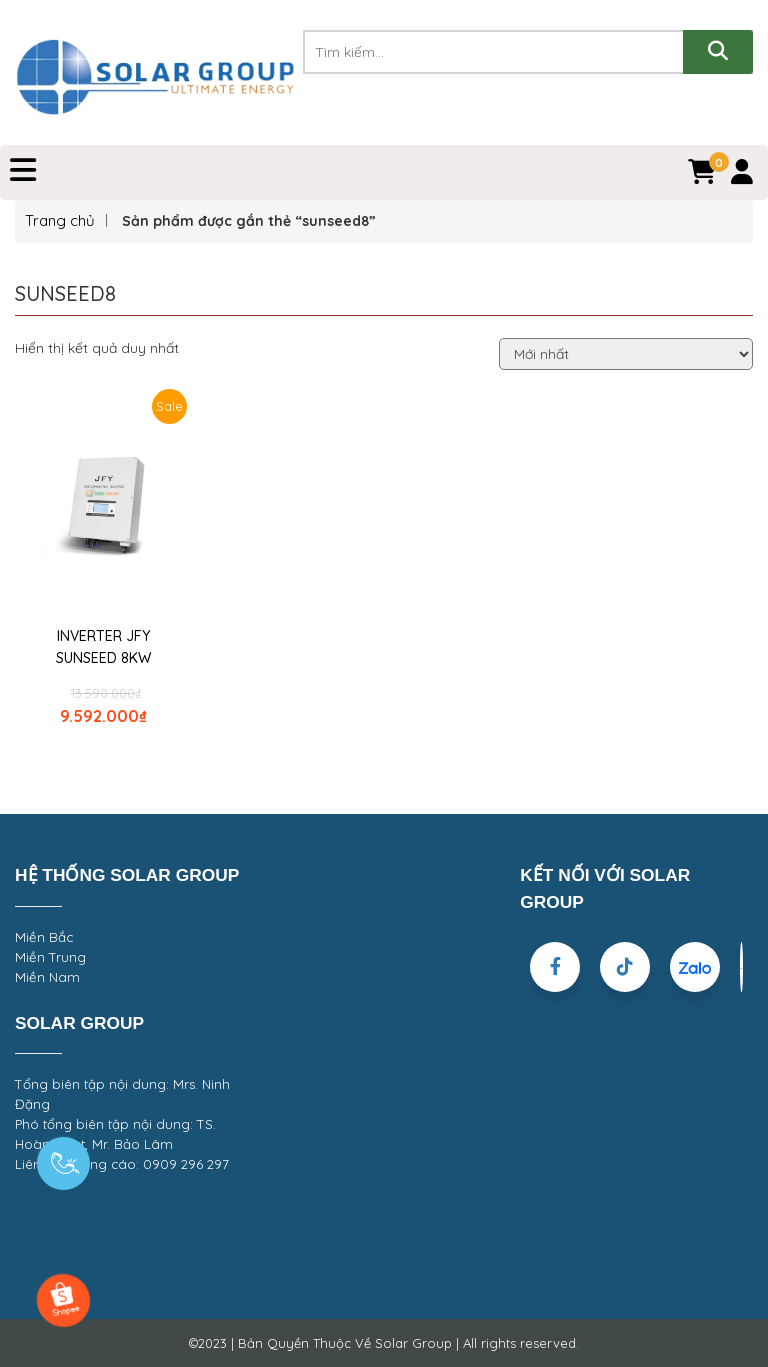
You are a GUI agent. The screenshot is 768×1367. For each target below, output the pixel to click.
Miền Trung (50, 957)
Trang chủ (60, 220)
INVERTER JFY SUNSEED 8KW (103, 647)
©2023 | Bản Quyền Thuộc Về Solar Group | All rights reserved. (384, 1343)
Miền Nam (47, 977)
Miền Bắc (44, 937)
